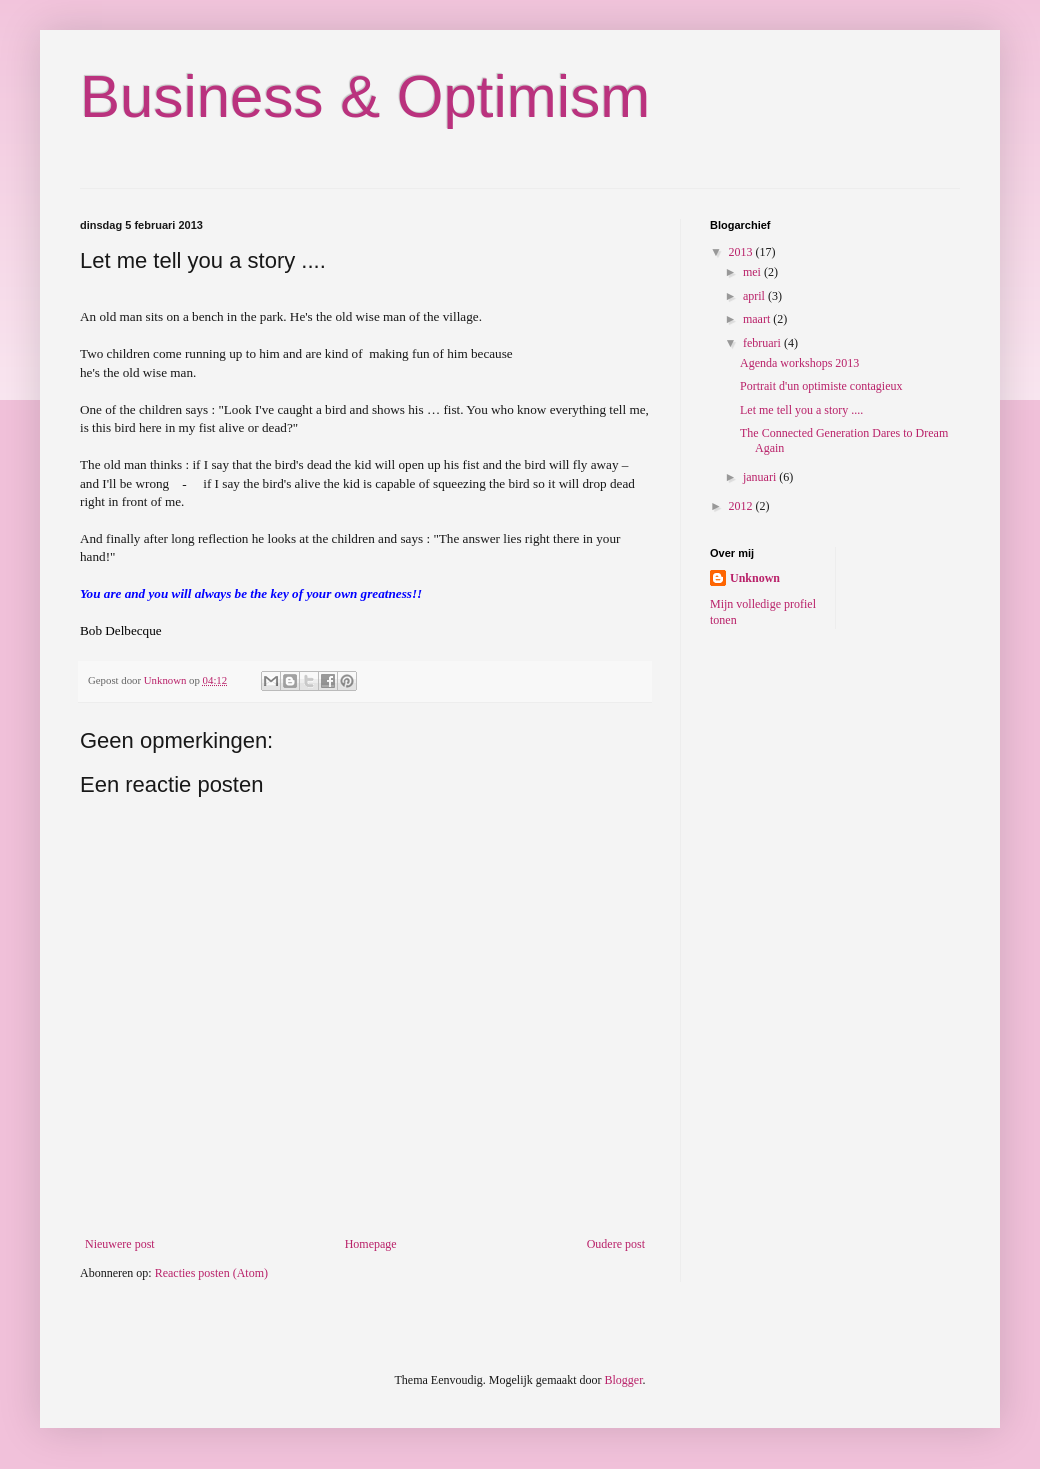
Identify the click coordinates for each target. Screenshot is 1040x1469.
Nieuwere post (120, 1244)
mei (753, 272)
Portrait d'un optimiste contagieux (821, 386)
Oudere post (616, 1244)
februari (763, 343)
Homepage (371, 1244)
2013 (742, 252)
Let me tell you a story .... (801, 410)
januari (761, 477)
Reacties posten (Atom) (211, 1273)
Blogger (623, 1380)
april (755, 296)
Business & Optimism (365, 96)
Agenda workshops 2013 (799, 363)
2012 (742, 506)
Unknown (755, 578)
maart (758, 319)
